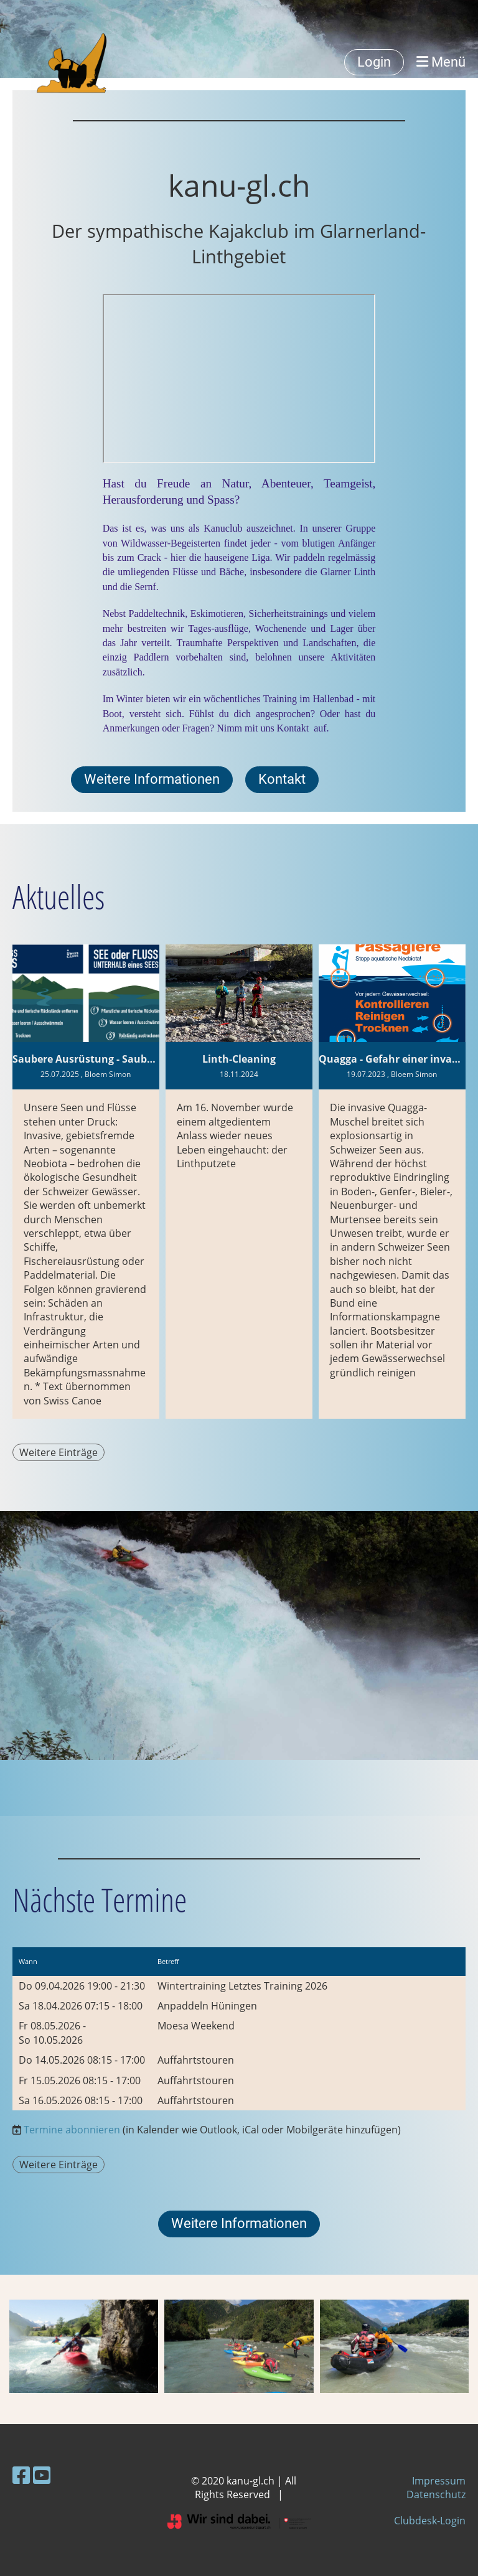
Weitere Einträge (58, 1452)
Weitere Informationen (152, 779)
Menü (441, 62)
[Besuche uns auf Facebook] (21, 2474)
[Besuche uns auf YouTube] (41, 2474)
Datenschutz (436, 2494)
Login (374, 62)
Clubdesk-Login (430, 2520)
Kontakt (293, 728)
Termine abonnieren (72, 2129)
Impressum (439, 2481)
